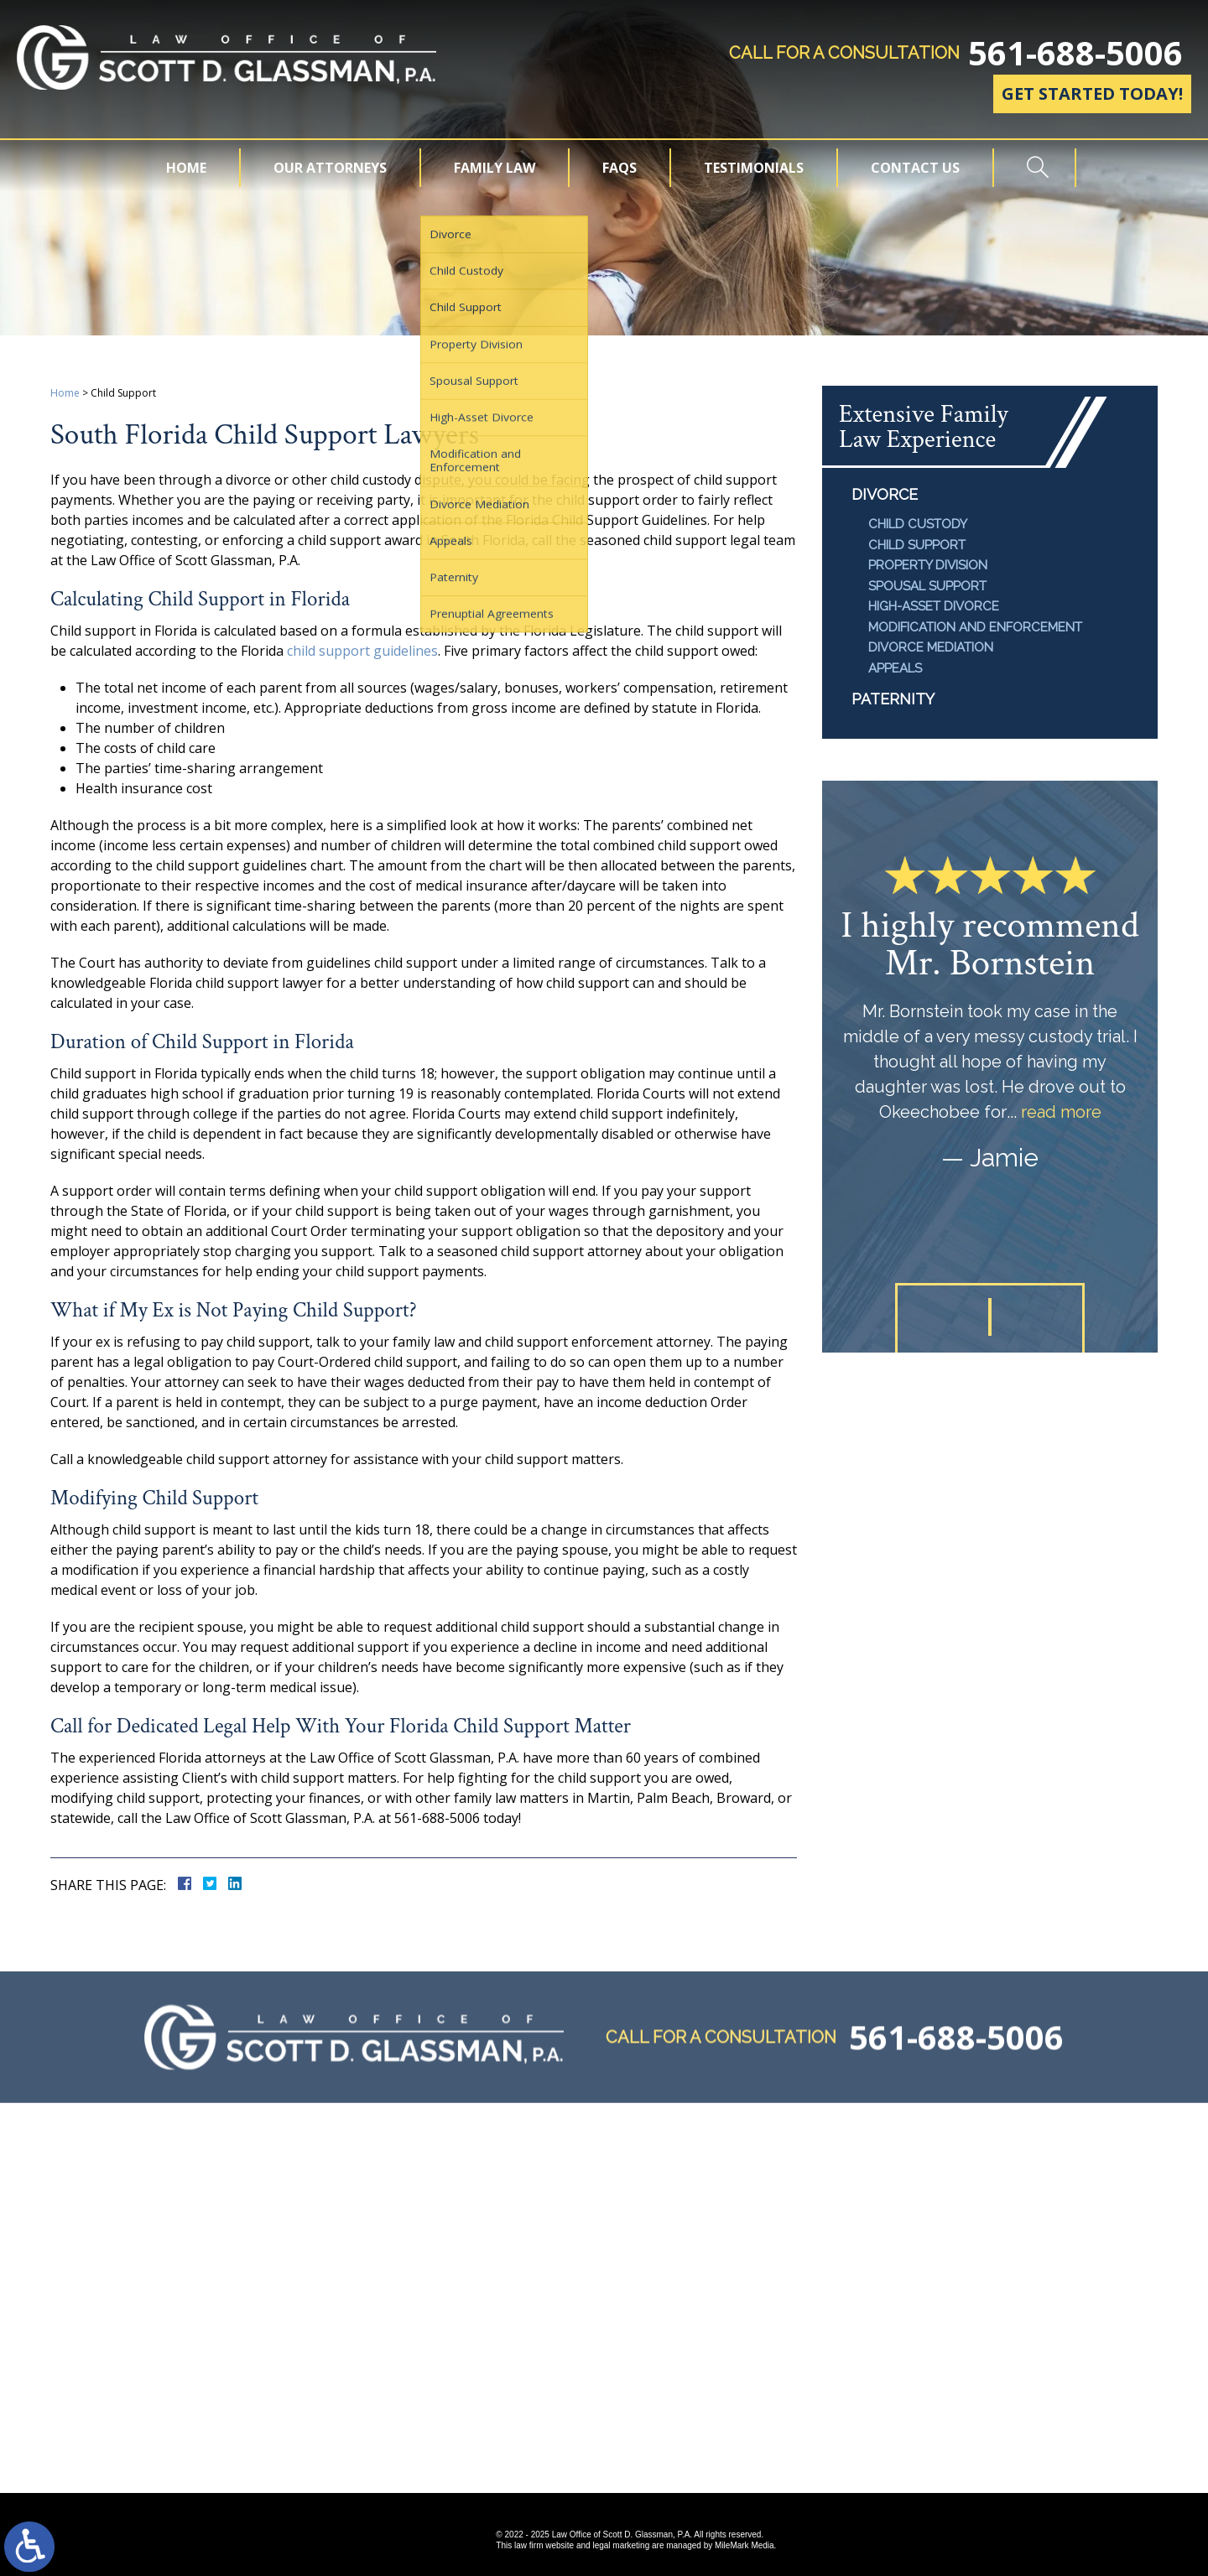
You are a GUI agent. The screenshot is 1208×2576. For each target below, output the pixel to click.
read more (1061, 1112)
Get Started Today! (1092, 93)
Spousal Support (927, 586)
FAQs (619, 167)
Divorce (884, 494)
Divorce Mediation (930, 647)
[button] (945, 1317)
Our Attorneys (330, 167)
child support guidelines (362, 650)
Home (186, 167)
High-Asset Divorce (933, 606)
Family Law (494, 167)
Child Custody (917, 524)
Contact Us (915, 167)
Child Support (917, 545)
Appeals (895, 668)
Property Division (927, 565)
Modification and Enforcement (975, 627)
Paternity (893, 699)
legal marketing (620, 2545)
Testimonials (754, 167)
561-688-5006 (1075, 53)
